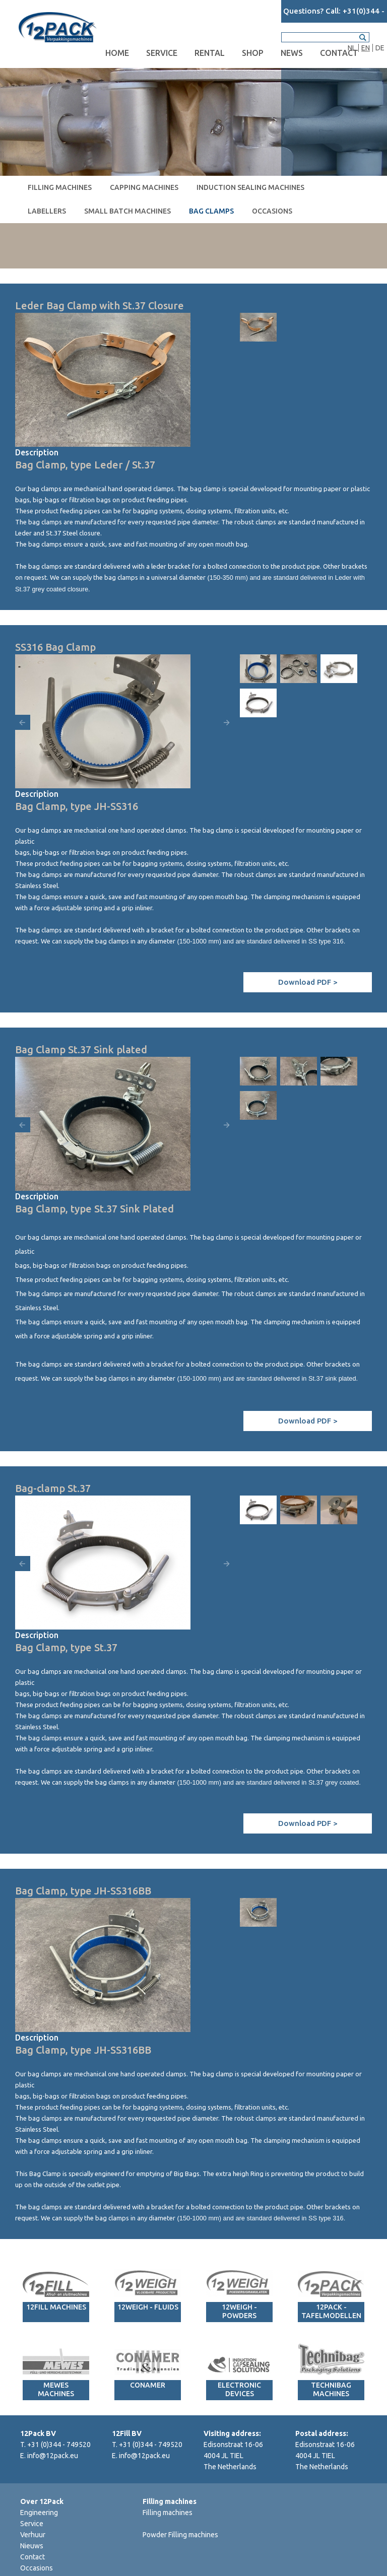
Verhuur (32, 2535)
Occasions (272, 211)
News (292, 52)
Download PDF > (308, 982)
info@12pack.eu (52, 2456)
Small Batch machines (127, 211)
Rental (210, 52)
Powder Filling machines (180, 2535)
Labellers (47, 211)
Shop (253, 52)
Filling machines (60, 187)
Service (161, 52)
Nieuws (31, 2546)
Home (117, 52)
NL (352, 48)
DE (379, 48)
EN (365, 48)
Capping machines (144, 187)
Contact (339, 52)
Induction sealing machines (250, 187)
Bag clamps (211, 211)
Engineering (39, 2513)
